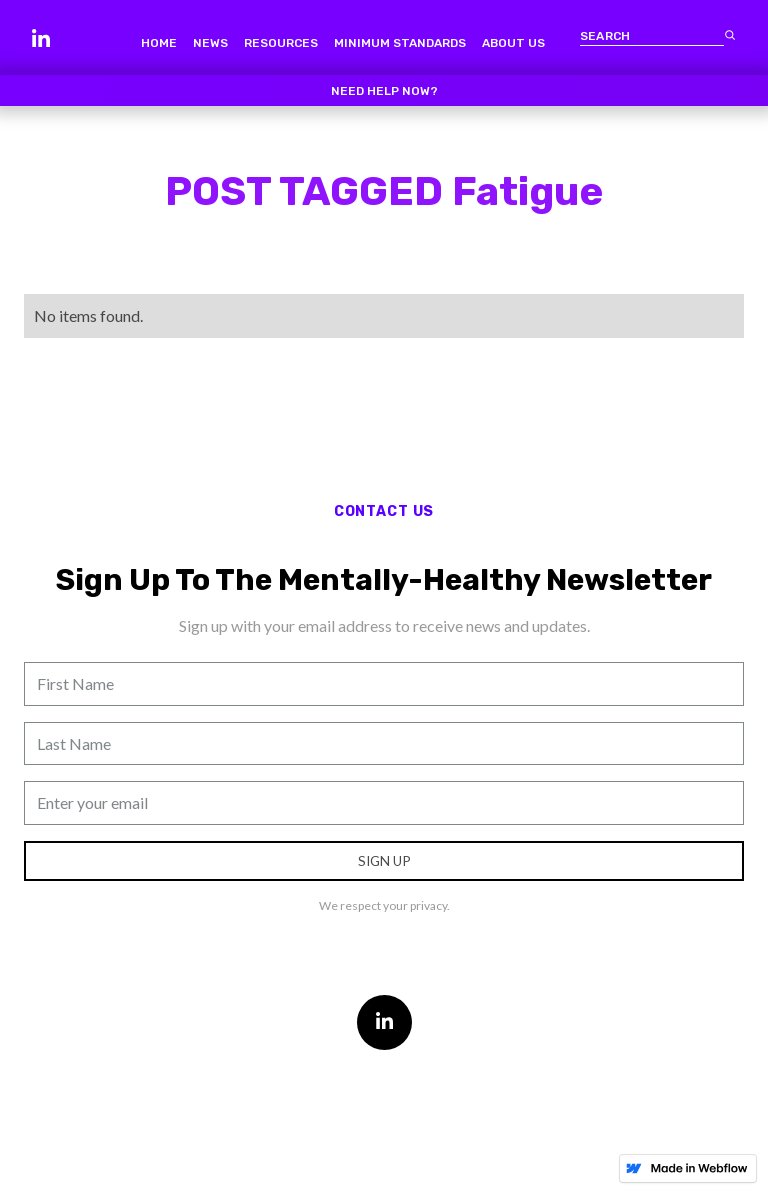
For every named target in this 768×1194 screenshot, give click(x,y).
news (210, 43)
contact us (384, 511)
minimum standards (400, 43)
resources (281, 43)
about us (513, 43)
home (159, 43)
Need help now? (384, 91)
